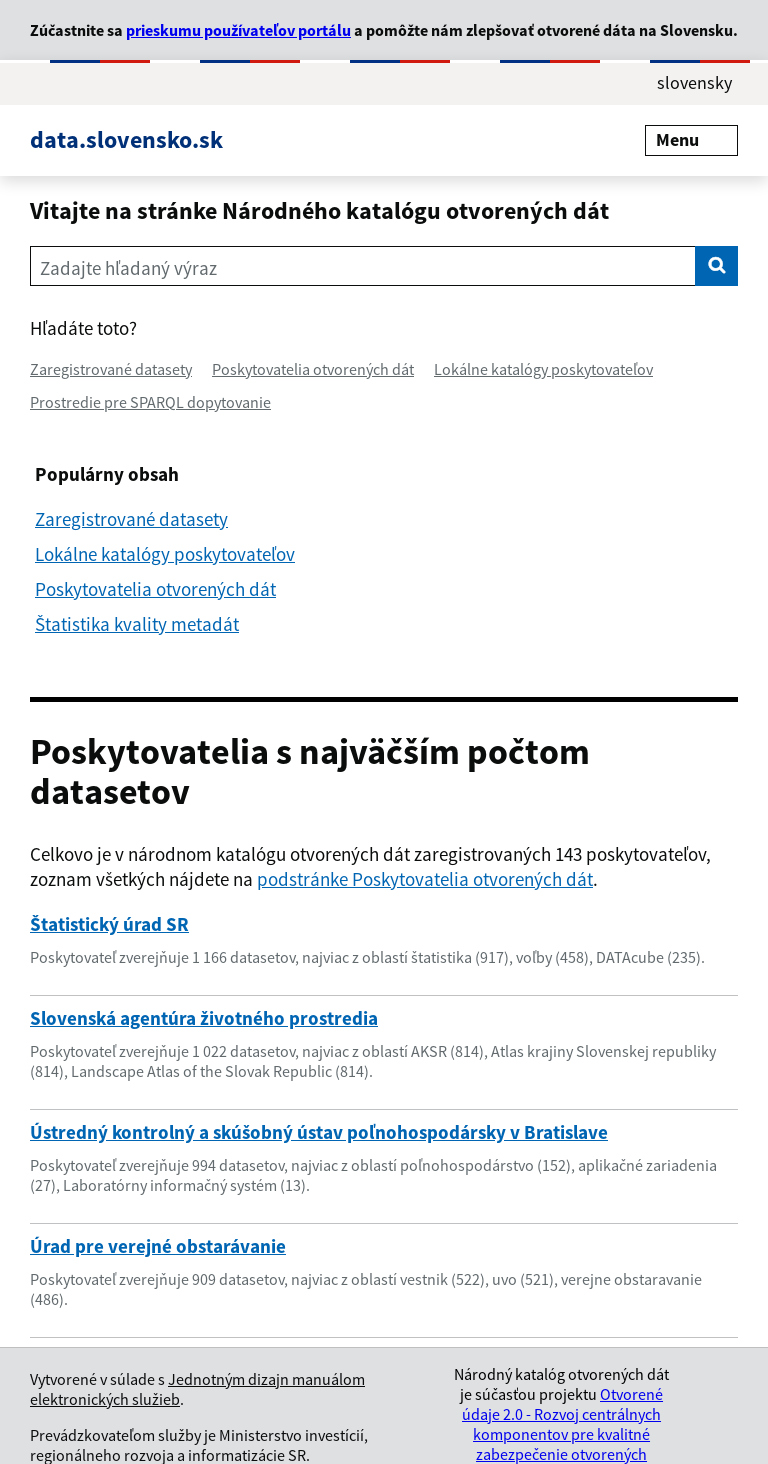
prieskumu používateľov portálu (238, 30)
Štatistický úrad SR (109, 924)
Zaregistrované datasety (111, 369)
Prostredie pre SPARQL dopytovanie (150, 402)
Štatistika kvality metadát (137, 624)
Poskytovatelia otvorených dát (313, 369)
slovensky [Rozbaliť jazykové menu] (694, 82)
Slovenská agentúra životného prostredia (204, 1018)
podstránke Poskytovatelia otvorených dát (425, 879)
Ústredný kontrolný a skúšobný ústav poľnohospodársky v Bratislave (319, 1132)
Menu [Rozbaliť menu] (691, 139)
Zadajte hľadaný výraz (128, 268)
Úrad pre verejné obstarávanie (158, 1246)
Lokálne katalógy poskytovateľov (543, 369)
